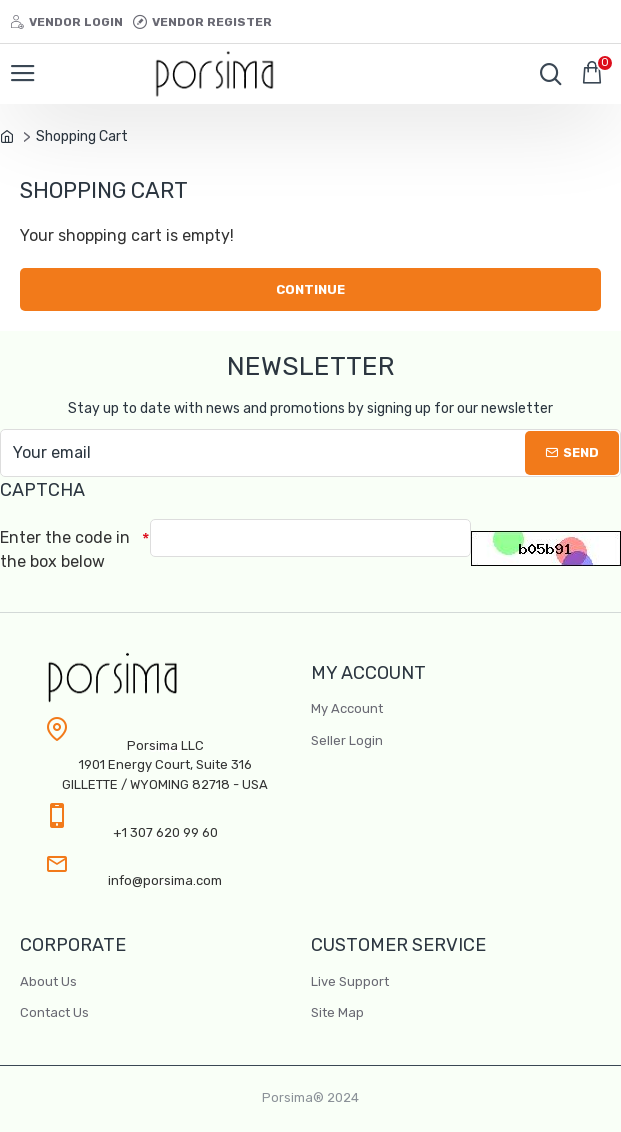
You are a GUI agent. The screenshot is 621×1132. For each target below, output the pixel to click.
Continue (310, 289)
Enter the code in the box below (65, 549)
